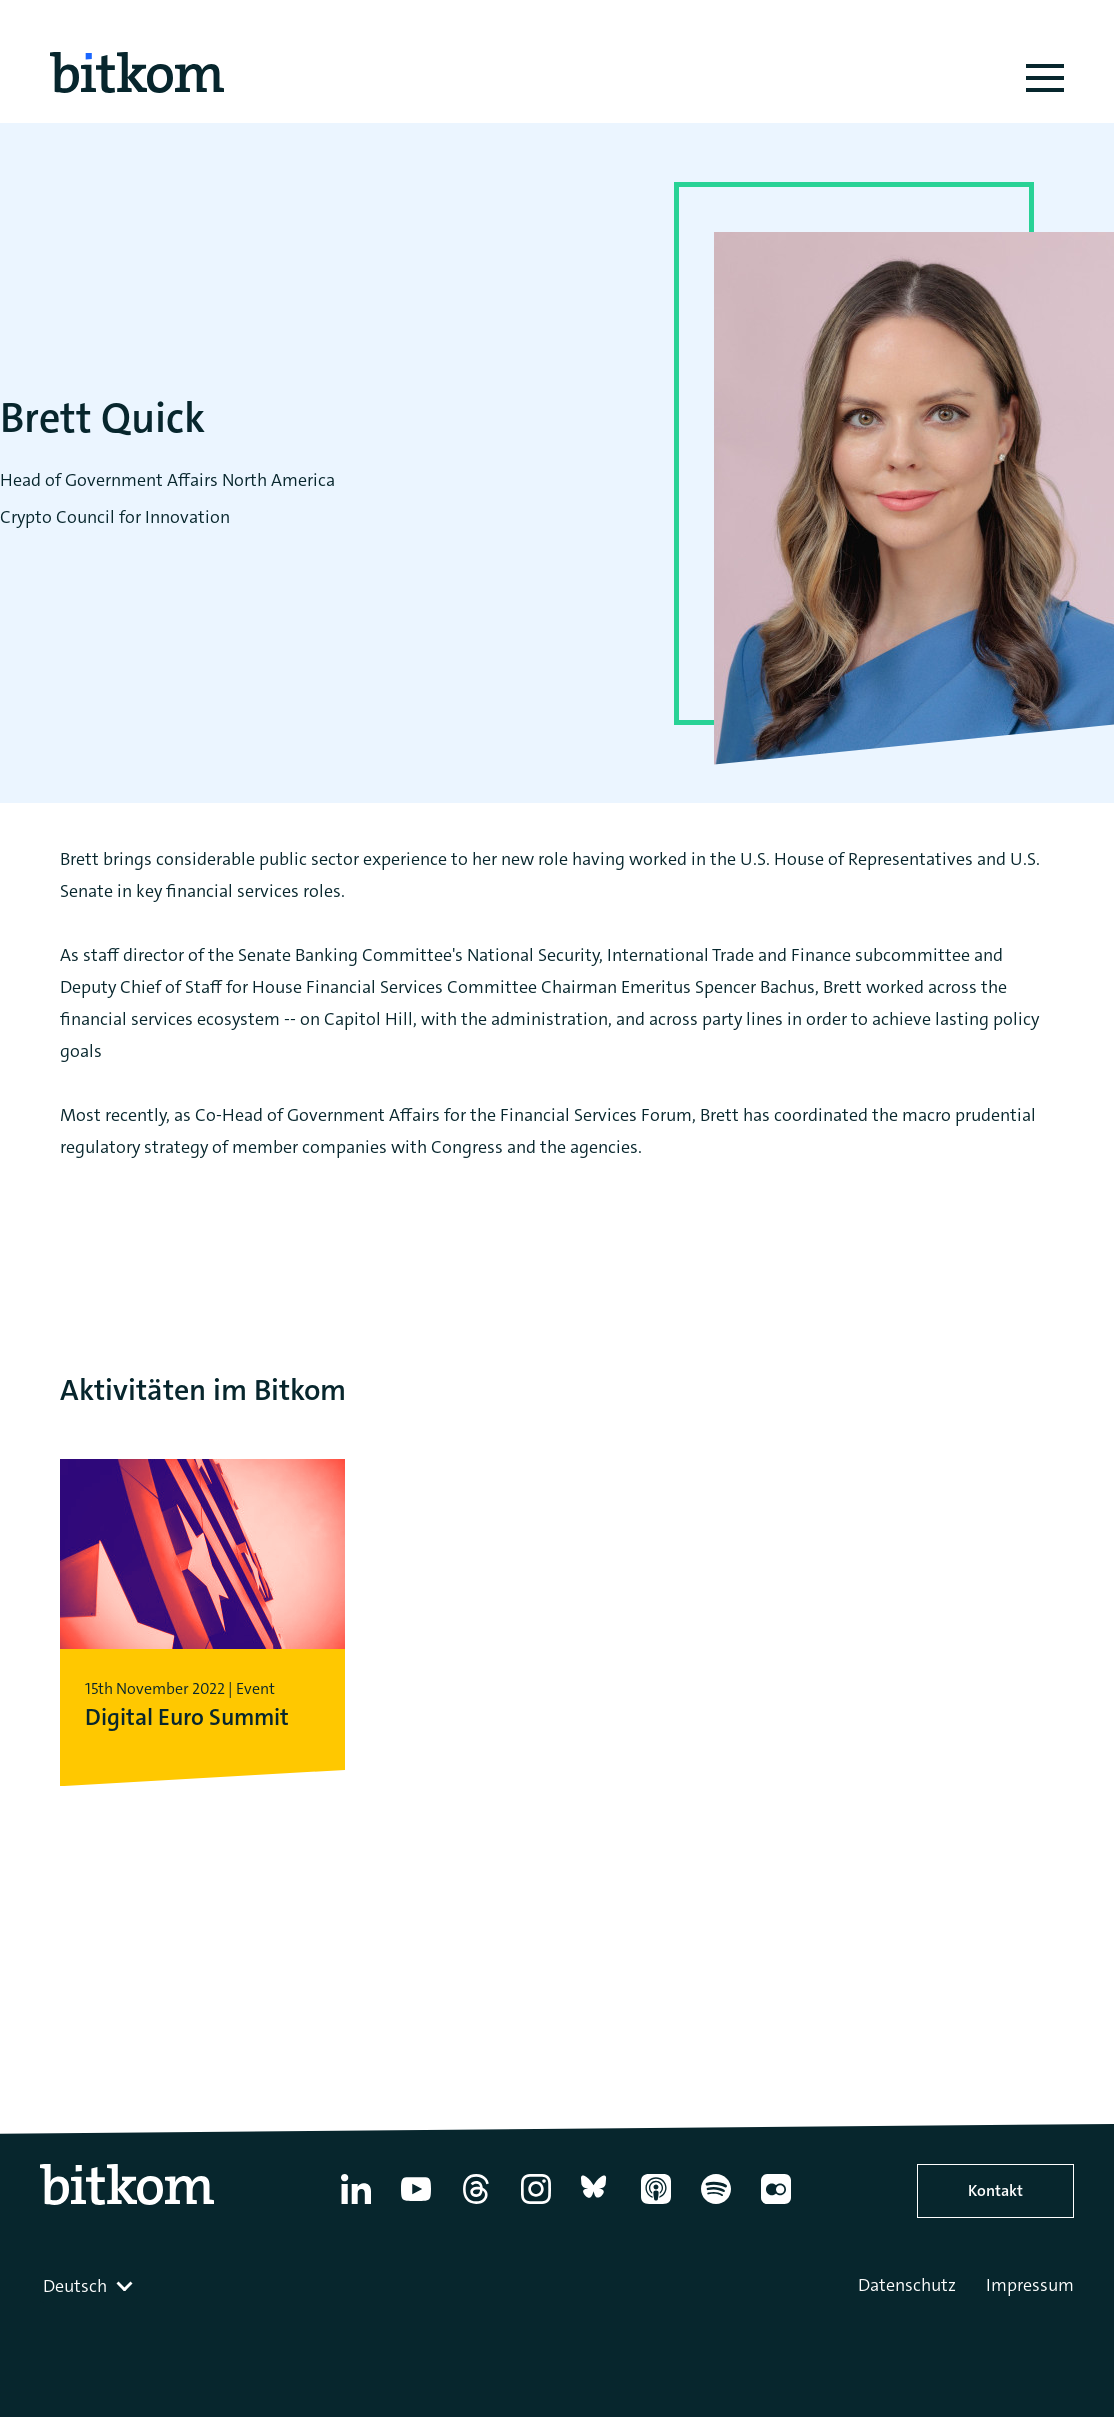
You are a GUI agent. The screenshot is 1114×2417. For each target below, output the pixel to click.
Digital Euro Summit (182, 1716)
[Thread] (476, 2204)
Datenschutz (907, 2285)
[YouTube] (416, 2204)
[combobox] (90, 2286)
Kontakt (995, 2190)
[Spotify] (716, 2204)
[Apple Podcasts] (656, 2204)
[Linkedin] (356, 2204)
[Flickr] (776, 2204)
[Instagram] (536, 2204)
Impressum (1030, 2285)
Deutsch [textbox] (75, 2286)
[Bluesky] (596, 2204)
